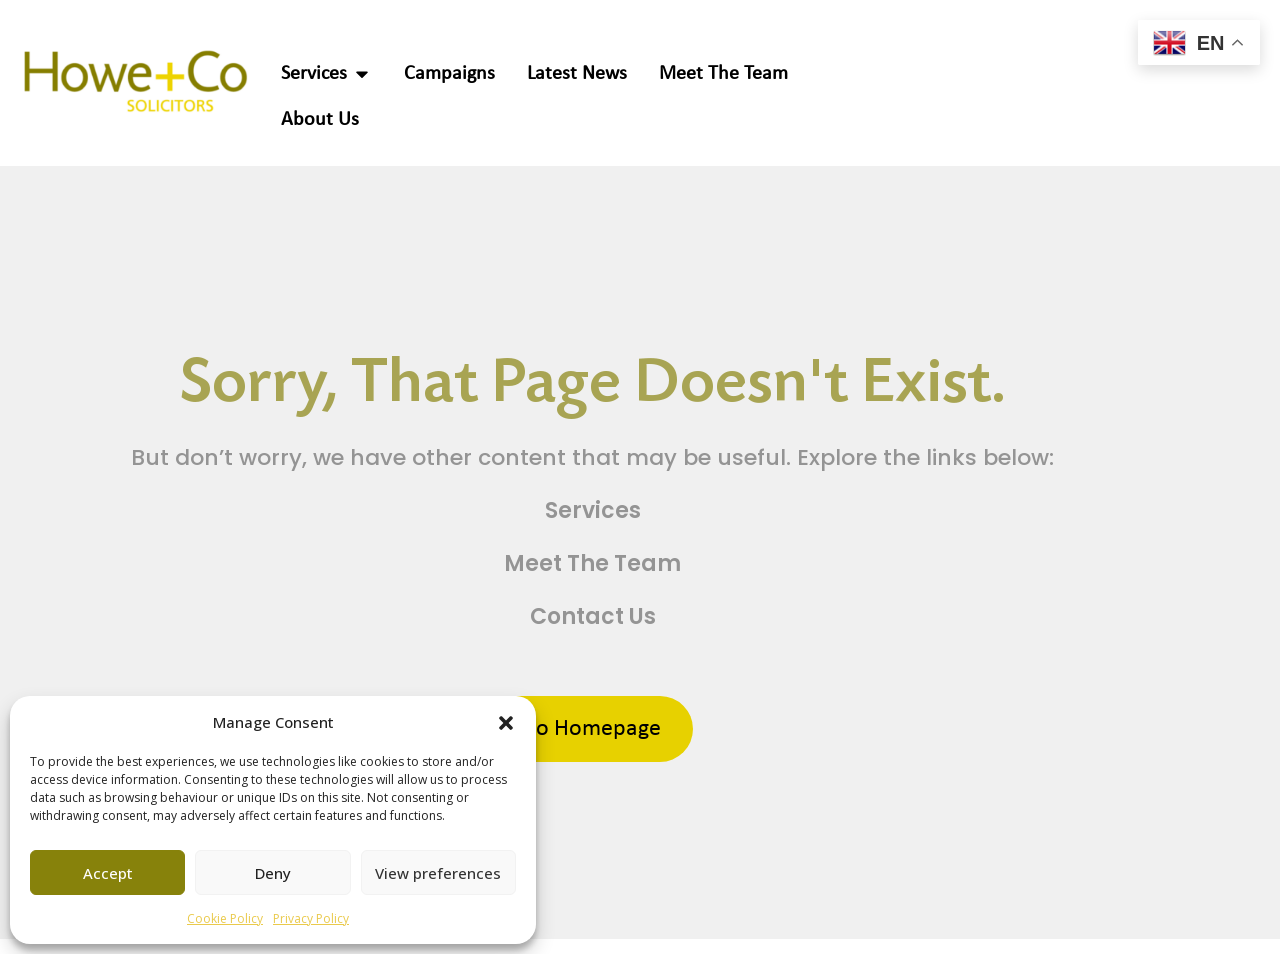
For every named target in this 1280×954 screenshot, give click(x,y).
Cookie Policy (225, 918)
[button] (506, 722)
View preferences (438, 873)
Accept (108, 873)
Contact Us (593, 616)
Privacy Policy (311, 918)
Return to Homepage (558, 729)
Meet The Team (592, 563)
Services (593, 510)
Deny (273, 873)
